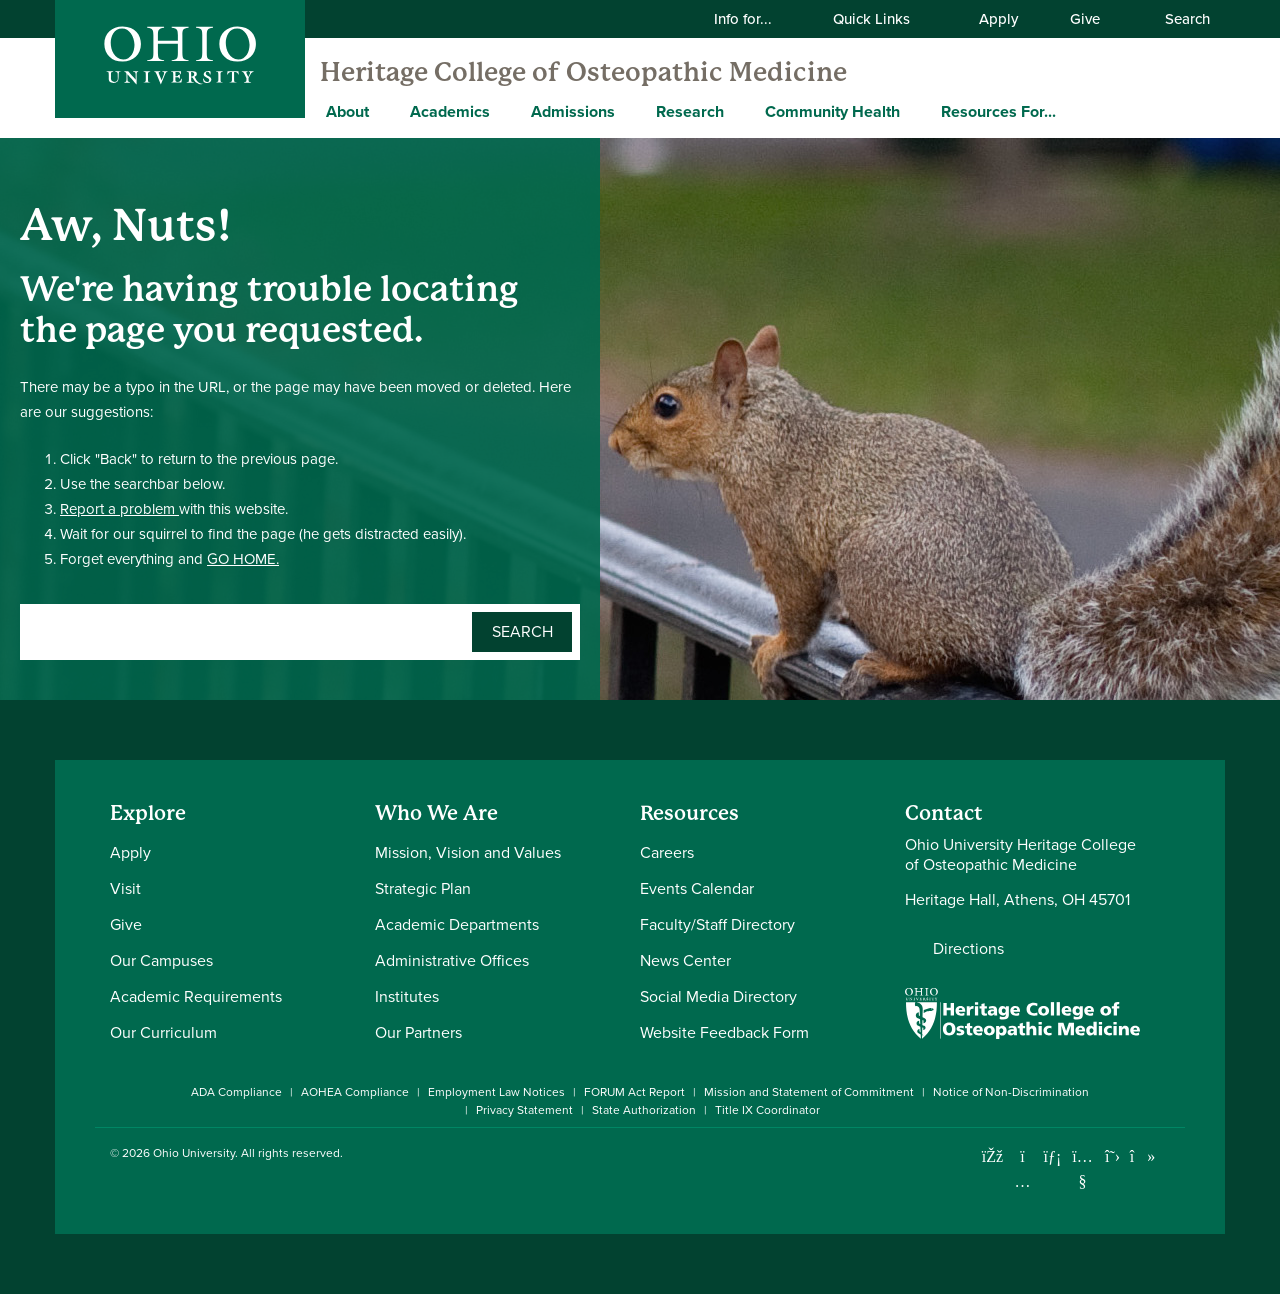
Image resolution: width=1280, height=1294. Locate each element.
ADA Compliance (236, 1092)
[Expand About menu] (384, 111)
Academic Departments (457, 924)
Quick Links (884, 19)
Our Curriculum (163, 1032)
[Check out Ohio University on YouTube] (1082, 1169)
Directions (968, 949)
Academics (450, 111)
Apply (998, 19)
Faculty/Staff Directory (717, 924)
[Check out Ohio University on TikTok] (1142, 1156)
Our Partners (418, 1032)
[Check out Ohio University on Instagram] (1022, 1181)
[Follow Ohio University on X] (1112, 1156)
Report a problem (119, 509)
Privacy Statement (524, 1110)
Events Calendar (697, 888)
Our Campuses (161, 960)
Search (1177, 19)
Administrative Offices (452, 960)
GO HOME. (243, 559)
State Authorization (644, 1110)
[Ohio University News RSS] (1172, 1156)
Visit (125, 888)
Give (1085, 19)
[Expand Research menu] (739, 111)
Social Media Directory (718, 996)
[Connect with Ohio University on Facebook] (992, 1156)
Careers (667, 852)
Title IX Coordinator (767, 1110)
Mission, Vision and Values (468, 852)
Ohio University (194, 1153)
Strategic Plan (423, 888)
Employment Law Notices (496, 1092)
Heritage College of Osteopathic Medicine (583, 72)
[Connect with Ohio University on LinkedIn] (1052, 1156)
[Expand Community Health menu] (915, 111)
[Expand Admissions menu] (630, 111)
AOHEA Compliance (355, 1092)
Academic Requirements (196, 996)
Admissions (573, 111)
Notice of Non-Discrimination (1011, 1092)
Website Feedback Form (724, 1032)
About (347, 111)
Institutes (407, 996)
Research (690, 111)
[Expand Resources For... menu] (1071, 111)
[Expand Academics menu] (505, 111)
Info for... (755, 19)
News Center (685, 960)
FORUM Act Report (634, 1092)
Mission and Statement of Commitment (809, 1092)
